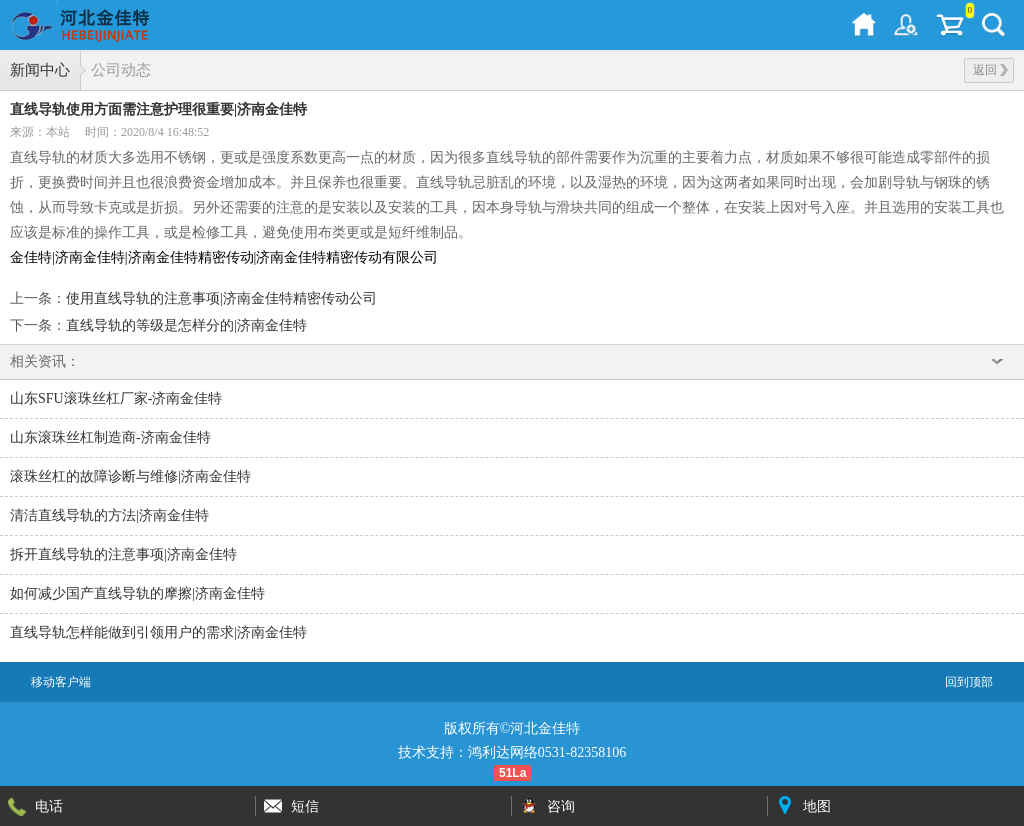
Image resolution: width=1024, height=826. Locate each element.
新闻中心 (40, 70)
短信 (305, 806)
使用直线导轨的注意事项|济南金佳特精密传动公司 (221, 298)
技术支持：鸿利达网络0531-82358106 (512, 752)
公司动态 (121, 70)
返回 (990, 70)
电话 (49, 806)
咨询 (561, 806)
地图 (817, 806)
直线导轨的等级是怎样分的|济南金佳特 (186, 325)
